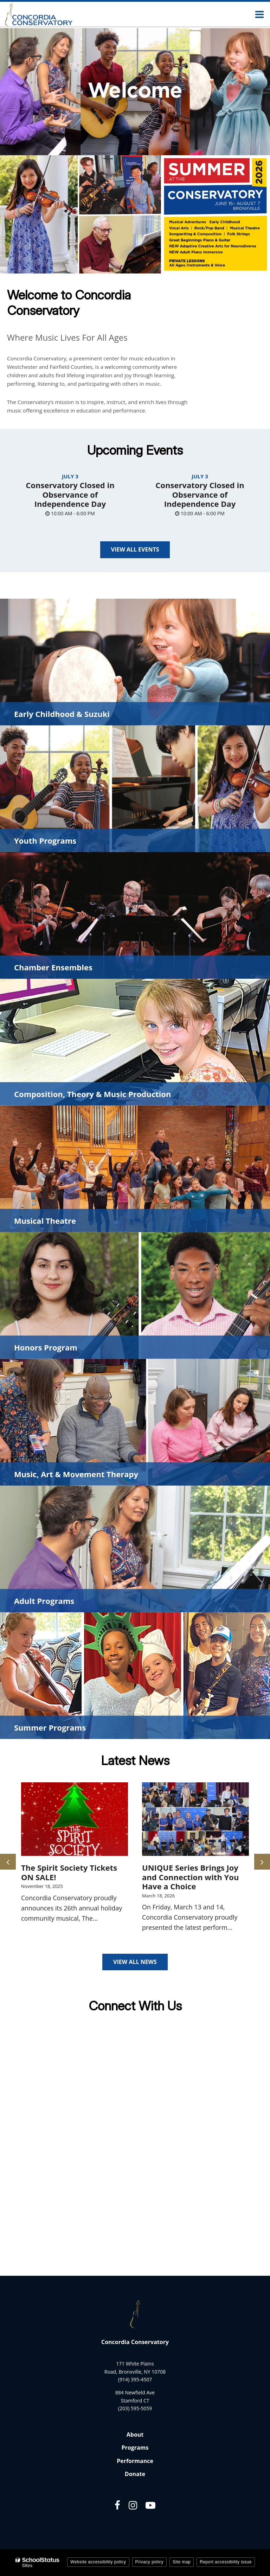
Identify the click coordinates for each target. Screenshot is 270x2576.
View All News (135, 1962)
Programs (135, 2447)
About (135, 2434)
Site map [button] (182, 2561)
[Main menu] (259, 14)
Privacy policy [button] (149, 2561)
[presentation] (8, 1862)
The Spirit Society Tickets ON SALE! (190, 1872)
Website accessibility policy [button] (98, 2561)
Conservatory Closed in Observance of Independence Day (70, 494)
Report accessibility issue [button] (226, 2561)
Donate (135, 2474)
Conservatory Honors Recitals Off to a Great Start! (63, 1876)
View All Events (135, 549)
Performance (135, 2461)
